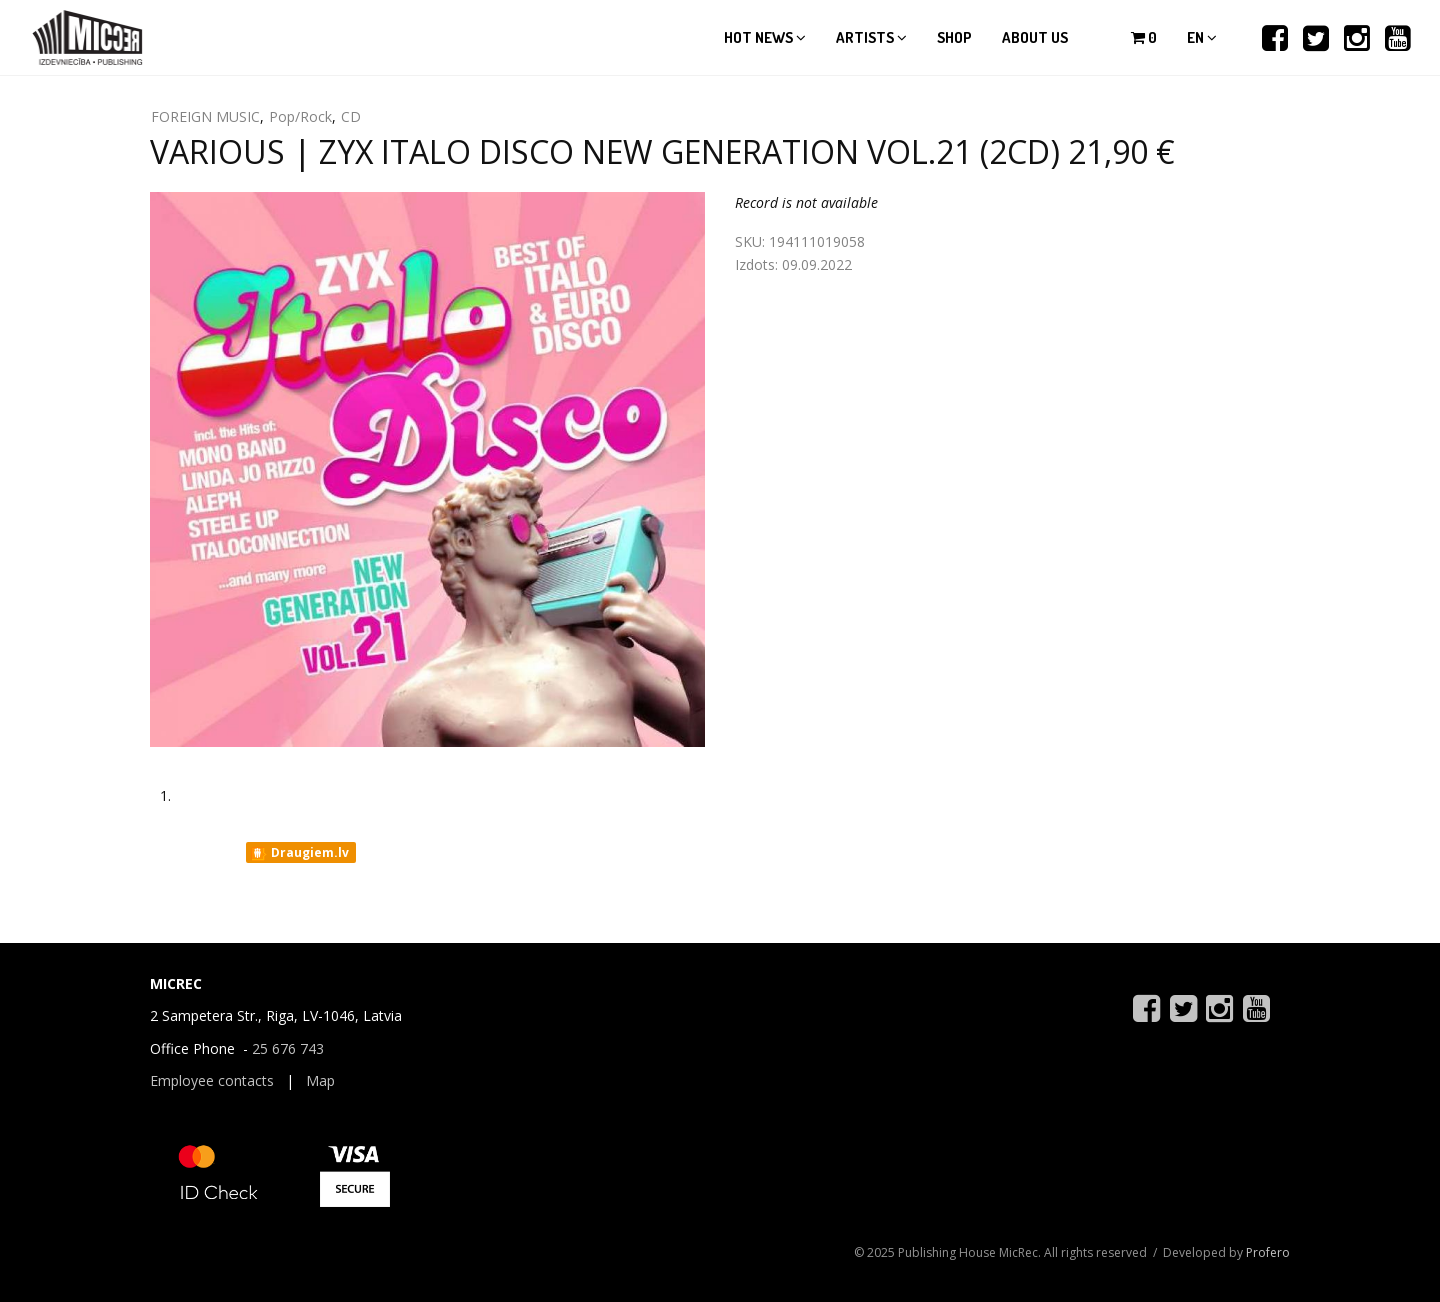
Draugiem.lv (299, 853)
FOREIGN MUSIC (205, 116)
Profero (1268, 1252)
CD (351, 116)
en (1202, 37)
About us (1035, 37)
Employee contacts (212, 1080)
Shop (954, 37)
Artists (871, 37)
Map (320, 1080)
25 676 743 (288, 1048)
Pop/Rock (300, 116)
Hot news (765, 37)
